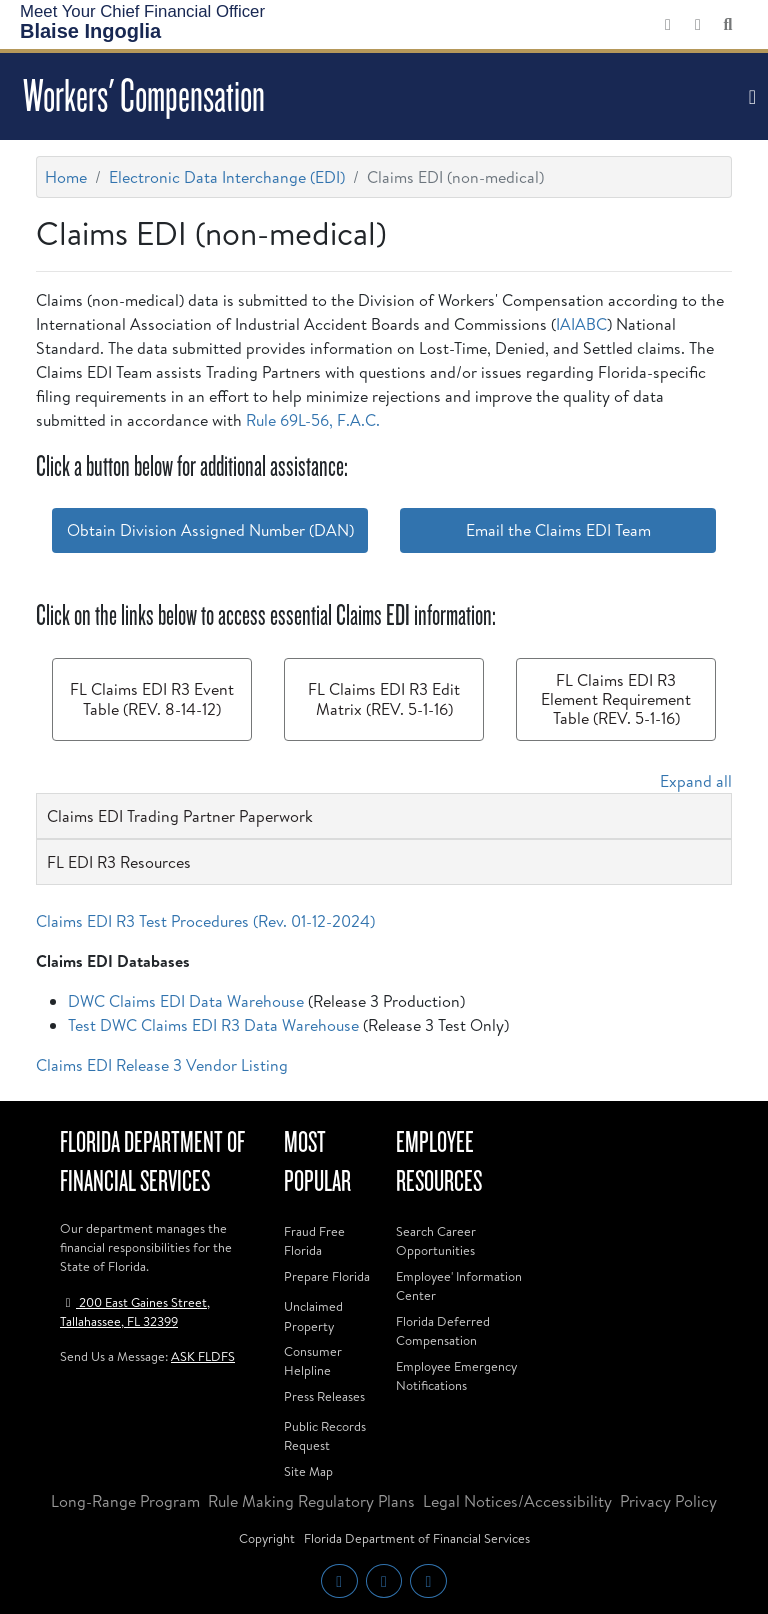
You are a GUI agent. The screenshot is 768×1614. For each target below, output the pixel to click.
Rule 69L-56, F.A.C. (313, 420)
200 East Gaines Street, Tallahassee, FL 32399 (135, 1311)
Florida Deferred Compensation (443, 1330)
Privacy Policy (668, 1501)
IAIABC (581, 324)
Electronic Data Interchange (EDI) (227, 177)
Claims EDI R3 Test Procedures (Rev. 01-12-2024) (205, 921)
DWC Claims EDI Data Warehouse (186, 1001)
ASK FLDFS (203, 1356)
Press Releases (324, 1396)
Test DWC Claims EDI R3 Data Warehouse (213, 1025)
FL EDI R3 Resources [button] (119, 862)
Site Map (308, 1471)
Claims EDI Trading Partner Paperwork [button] (180, 816)
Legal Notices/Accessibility (517, 1501)
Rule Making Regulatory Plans (311, 1501)
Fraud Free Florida (314, 1240)
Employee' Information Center (459, 1285)
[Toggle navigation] (750, 97)
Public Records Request (325, 1435)
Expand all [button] (696, 781)
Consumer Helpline (313, 1360)
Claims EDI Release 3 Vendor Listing (162, 1065)
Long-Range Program (125, 1501)
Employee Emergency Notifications (456, 1375)
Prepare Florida (327, 1276)
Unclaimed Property (313, 1315)
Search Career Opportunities (436, 1240)
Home (66, 177)
